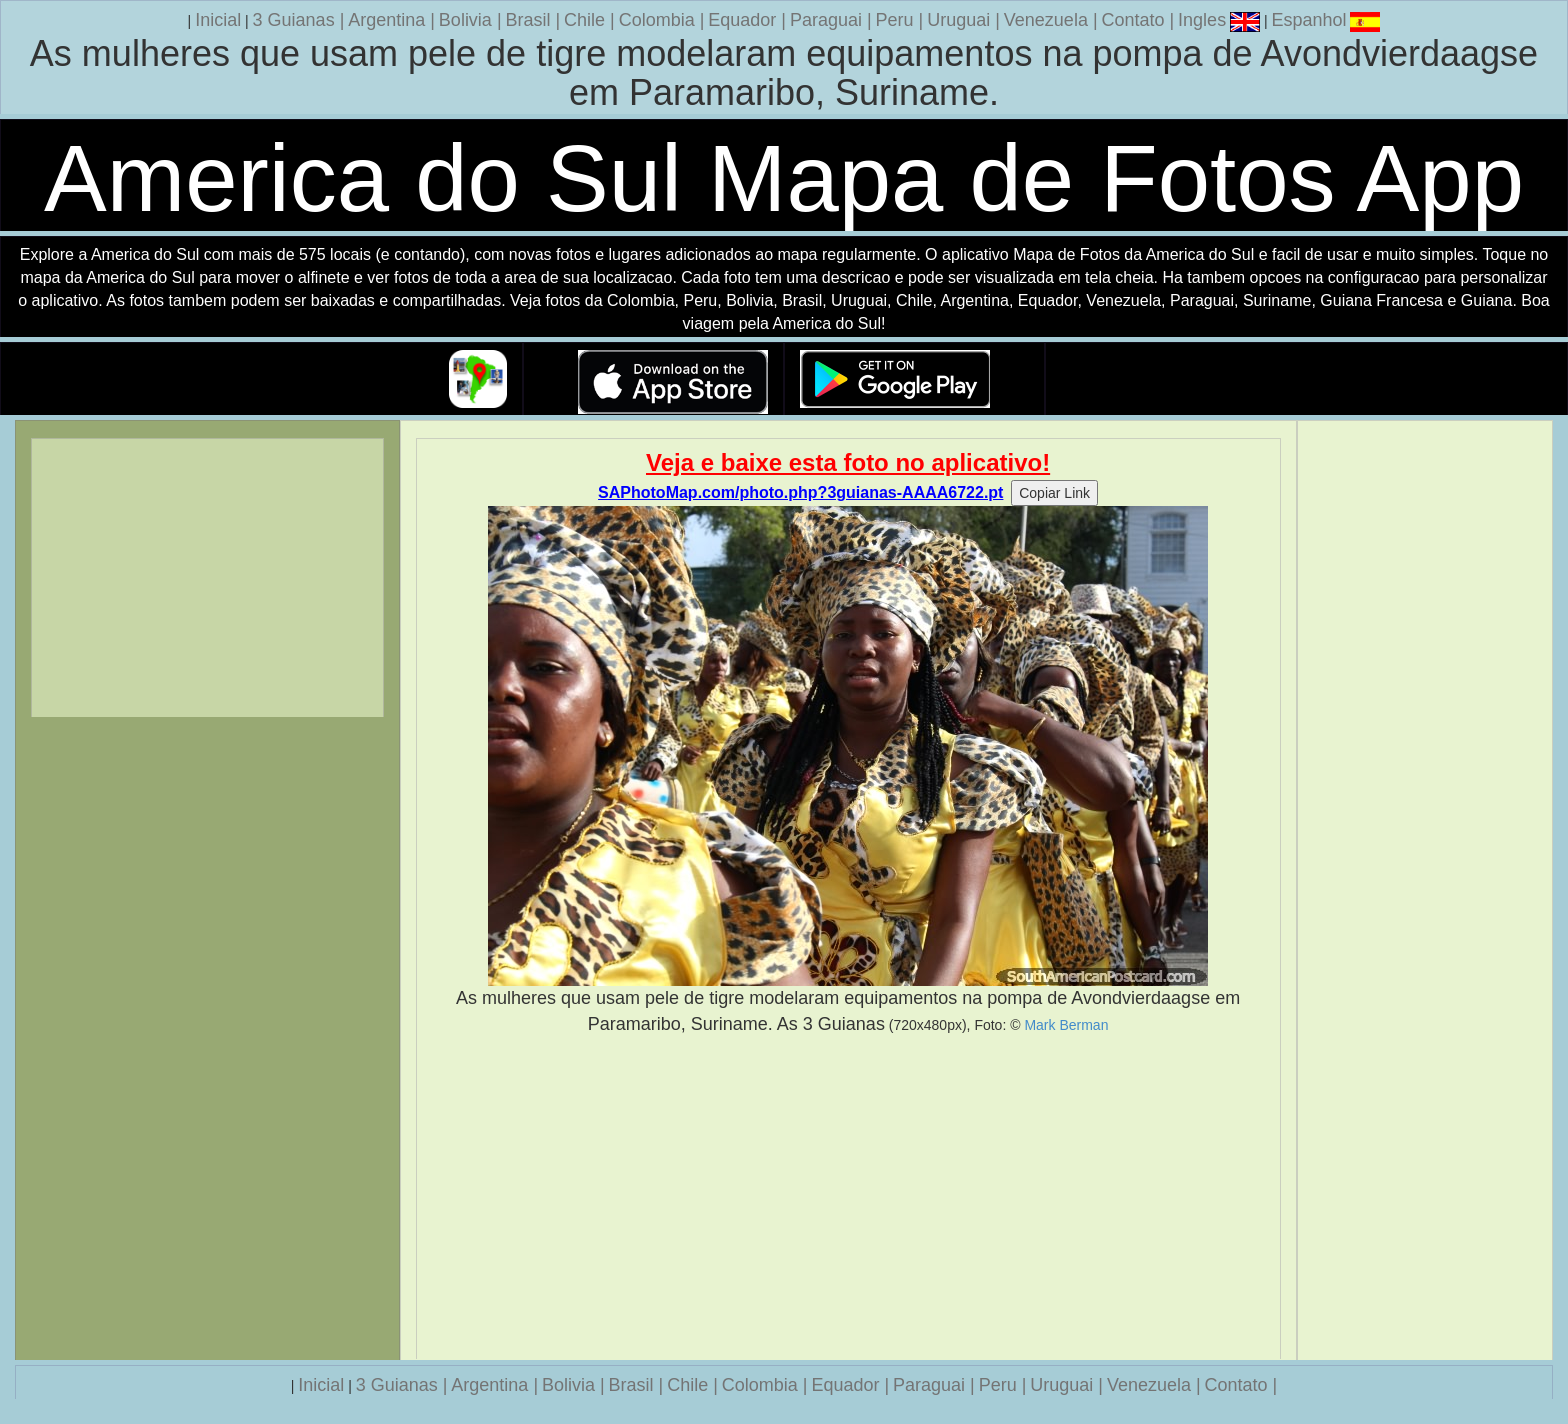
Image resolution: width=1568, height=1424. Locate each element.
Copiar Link (1054, 493)
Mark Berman (1066, 1025)
